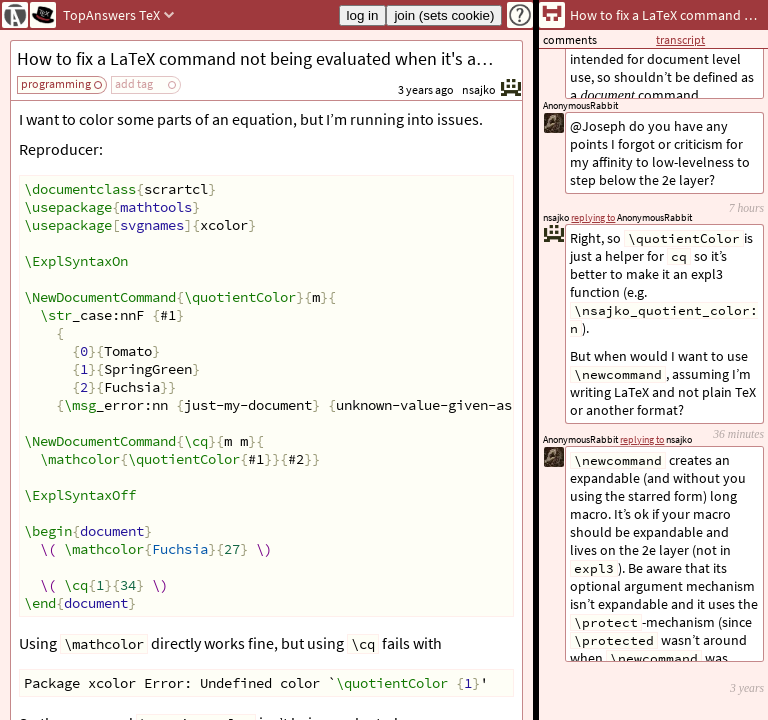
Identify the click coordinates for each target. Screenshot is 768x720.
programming (56, 83)
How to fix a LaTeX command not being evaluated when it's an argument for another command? (269, 58)
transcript (680, 39)
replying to (642, 439)
